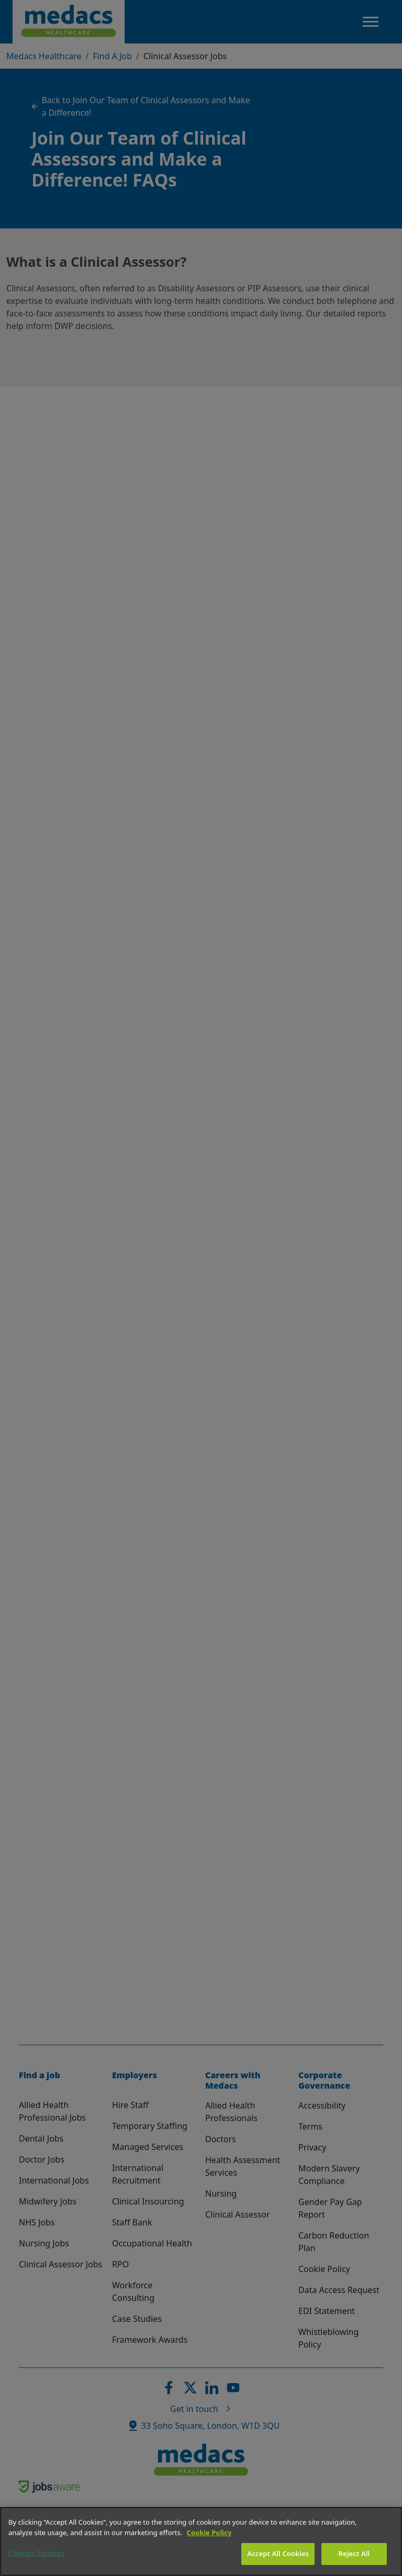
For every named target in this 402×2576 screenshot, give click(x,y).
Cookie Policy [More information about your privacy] (209, 2532)
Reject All (354, 2553)
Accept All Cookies (278, 2553)
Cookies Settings (36, 2553)
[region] (201, 2541)
